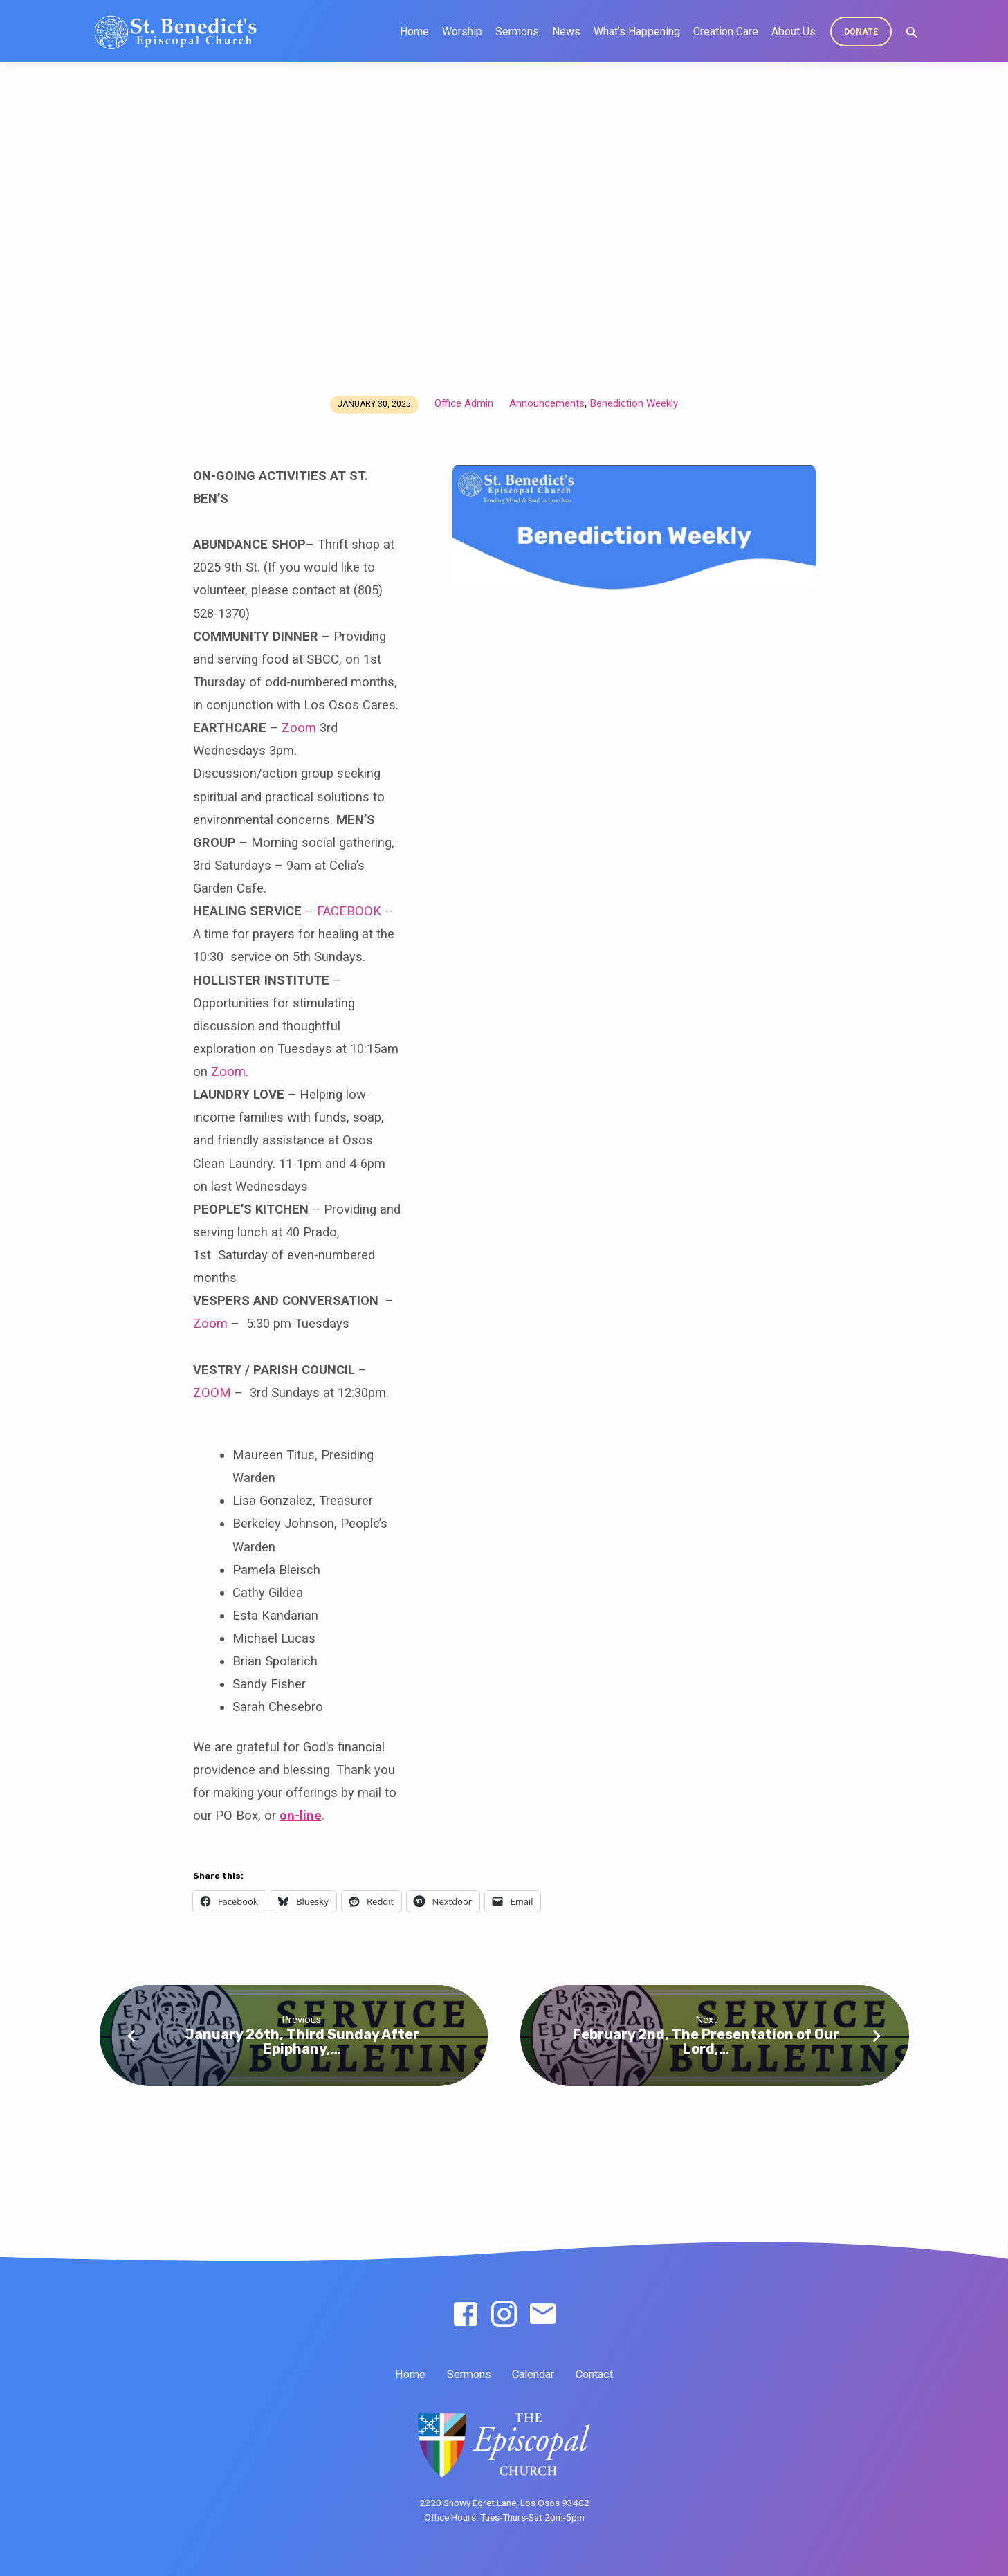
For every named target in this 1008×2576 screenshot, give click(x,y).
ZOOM (212, 1392)
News (566, 31)
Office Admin (463, 403)
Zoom (299, 727)
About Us (793, 31)
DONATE (861, 32)
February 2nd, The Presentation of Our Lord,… (706, 2041)
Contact (594, 2374)
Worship (462, 31)
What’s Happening (637, 31)
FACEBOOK (349, 911)
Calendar (533, 2374)
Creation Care (725, 31)
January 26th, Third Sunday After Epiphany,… (302, 2041)
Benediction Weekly (633, 403)
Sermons (517, 31)
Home (414, 31)
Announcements (547, 403)
